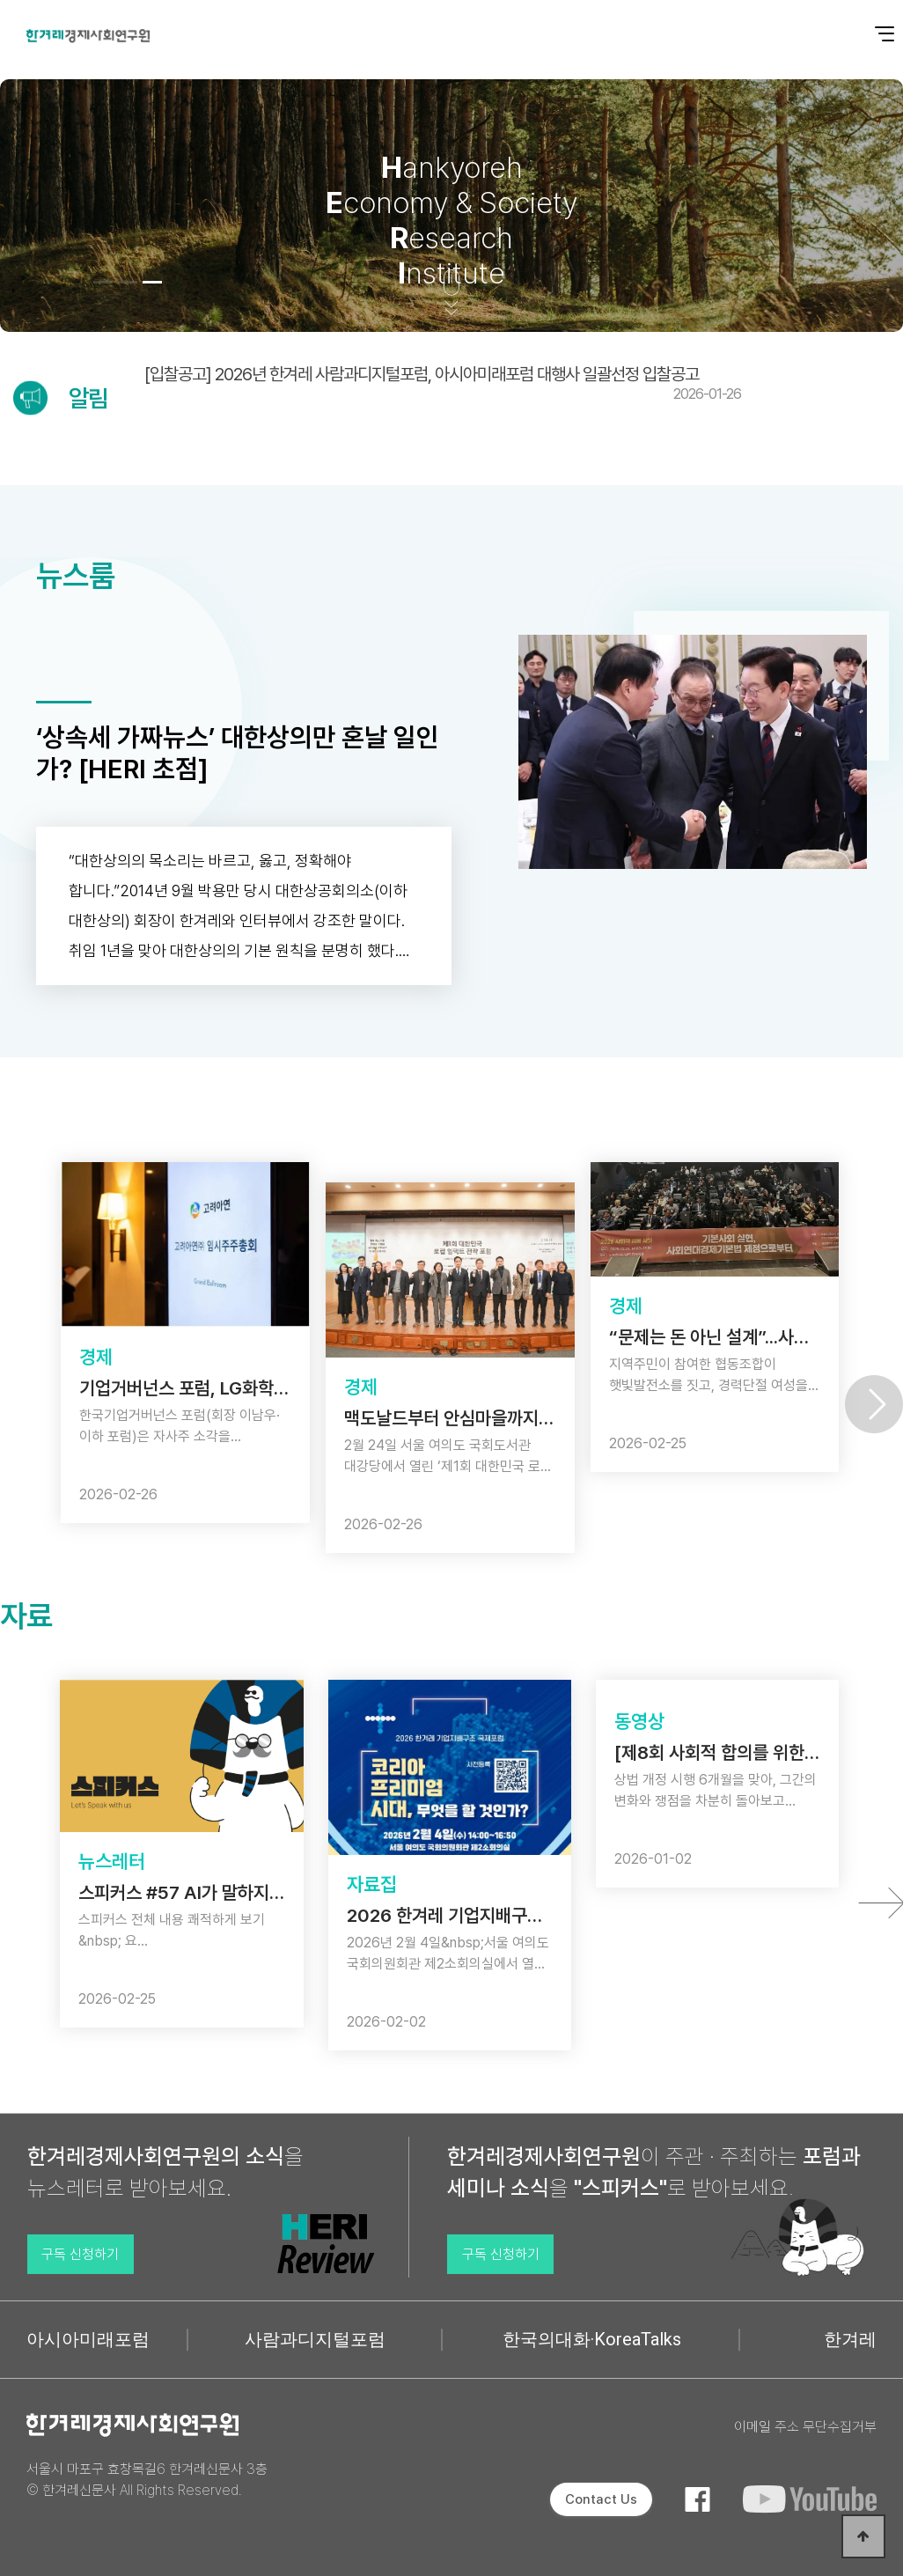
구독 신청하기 (80, 2254)
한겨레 (850, 2339)
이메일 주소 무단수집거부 (805, 2426)
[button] (103, 282)
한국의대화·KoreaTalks (592, 2339)
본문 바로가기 (0, 0)
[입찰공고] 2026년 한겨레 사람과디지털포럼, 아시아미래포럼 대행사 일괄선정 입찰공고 (442, 383)
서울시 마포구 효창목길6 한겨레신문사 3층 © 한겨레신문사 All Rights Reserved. (147, 2480)
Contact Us (601, 2499)
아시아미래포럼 (88, 2339)
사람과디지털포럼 (315, 2339)
